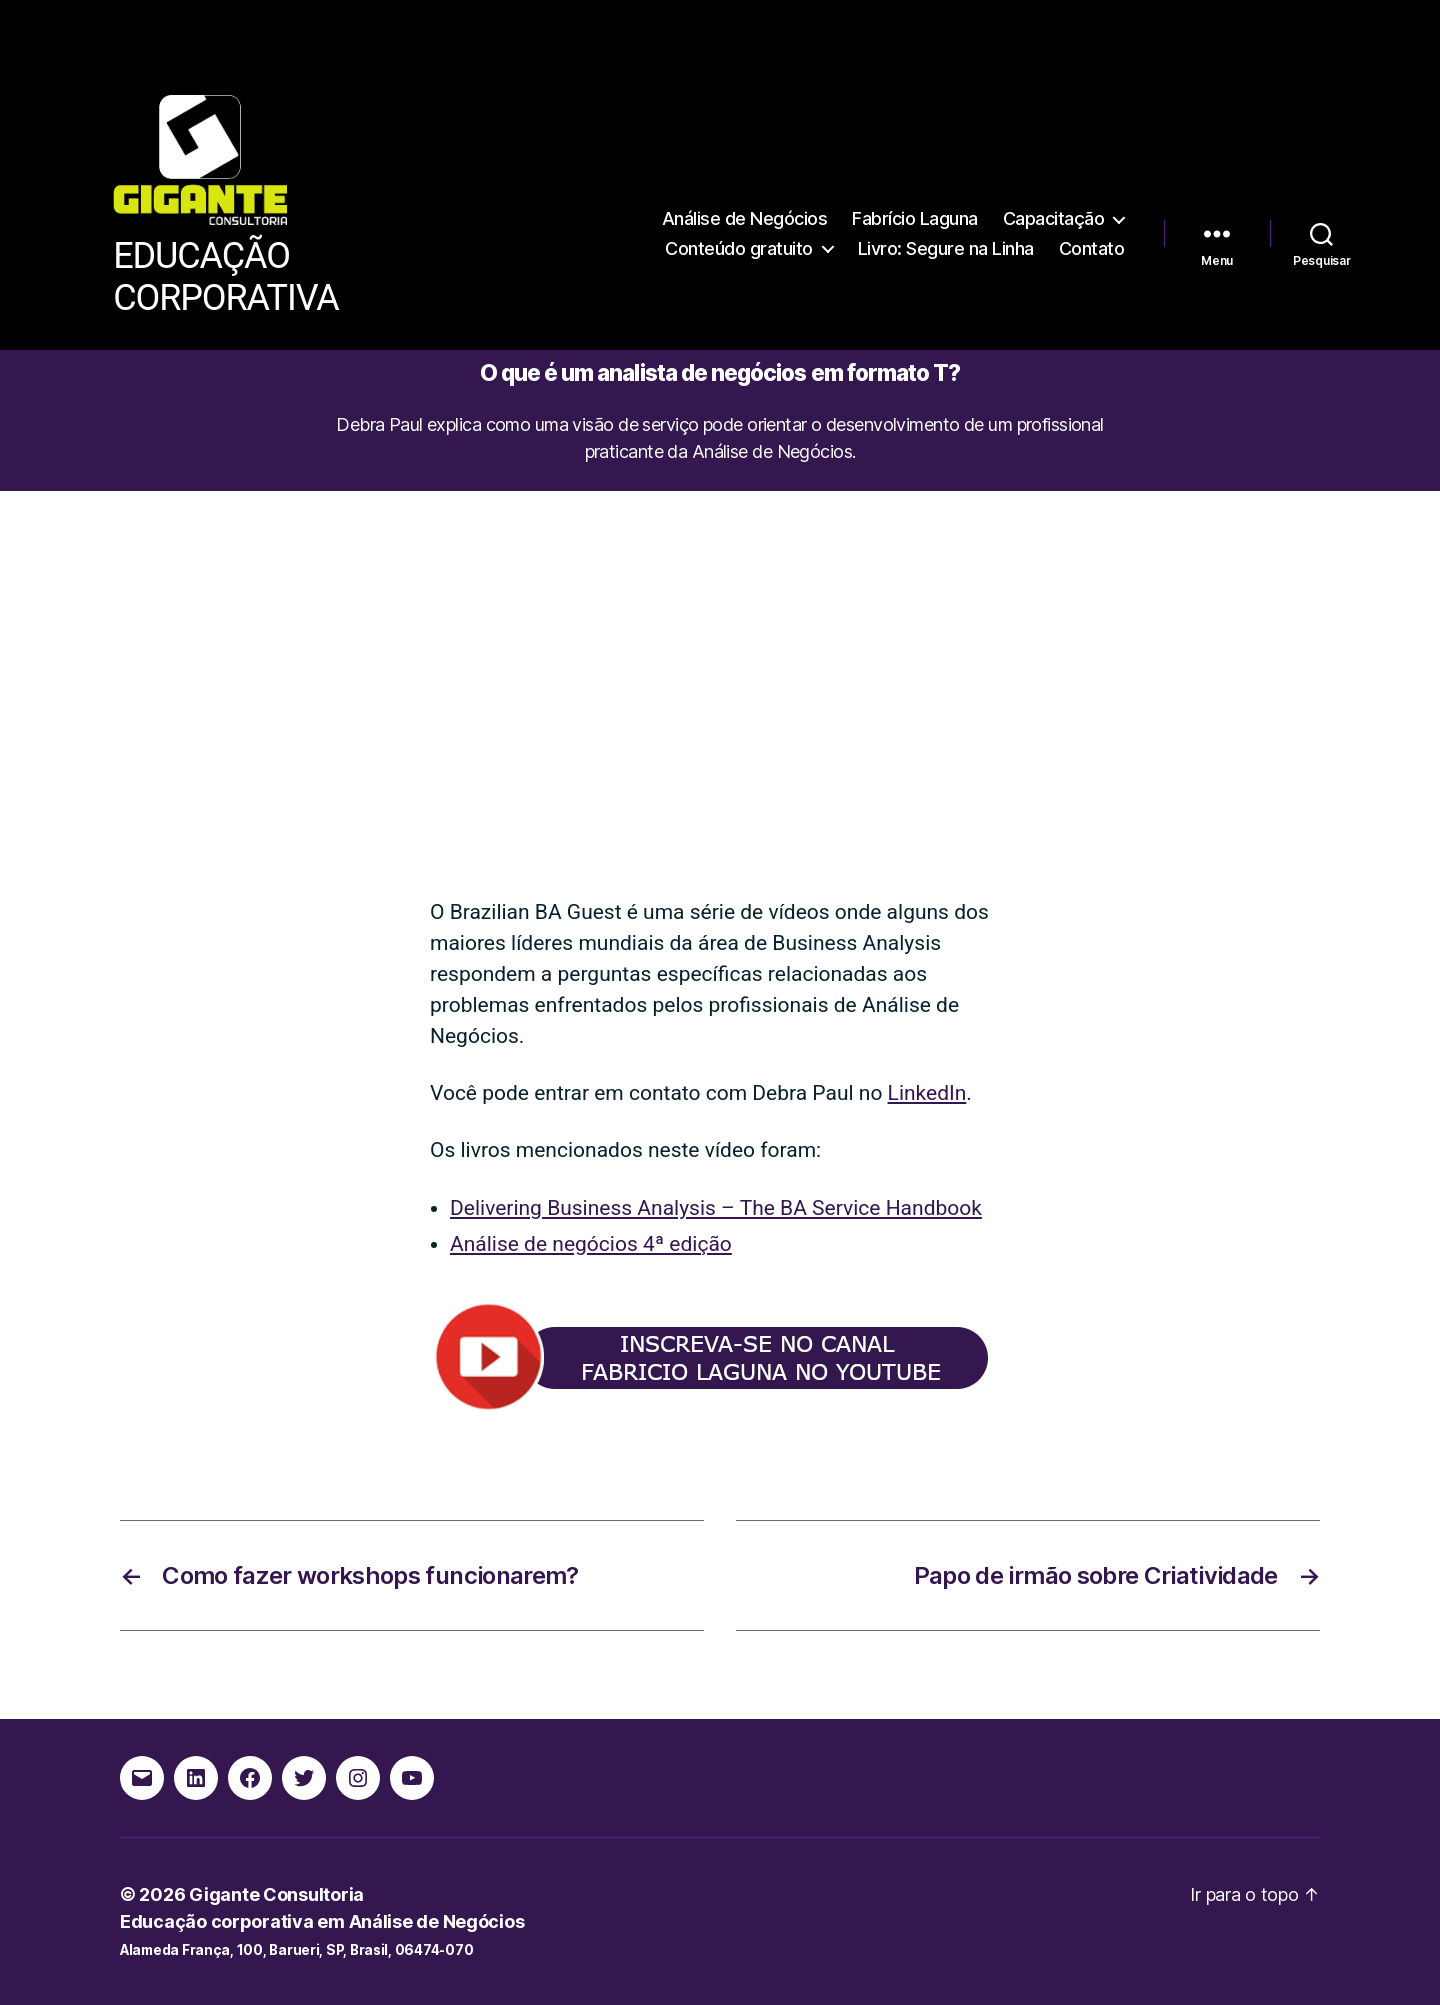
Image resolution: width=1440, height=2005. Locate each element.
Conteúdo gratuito (739, 248)
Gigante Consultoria (276, 1894)
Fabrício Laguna (915, 218)
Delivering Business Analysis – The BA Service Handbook (716, 1208)
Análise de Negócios (745, 218)
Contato (1092, 248)
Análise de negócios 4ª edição (591, 1244)
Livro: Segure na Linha (946, 248)
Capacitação (1054, 218)
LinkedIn (927, 1093)
